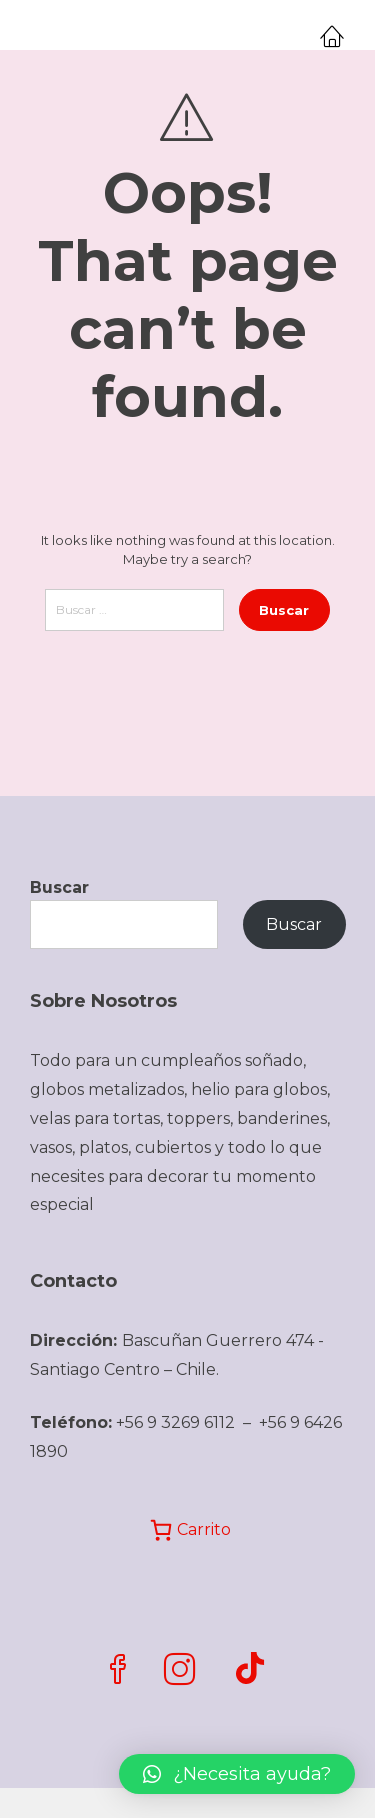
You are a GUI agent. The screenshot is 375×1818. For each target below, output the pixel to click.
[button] (237, 1774)
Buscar (59, 887)
